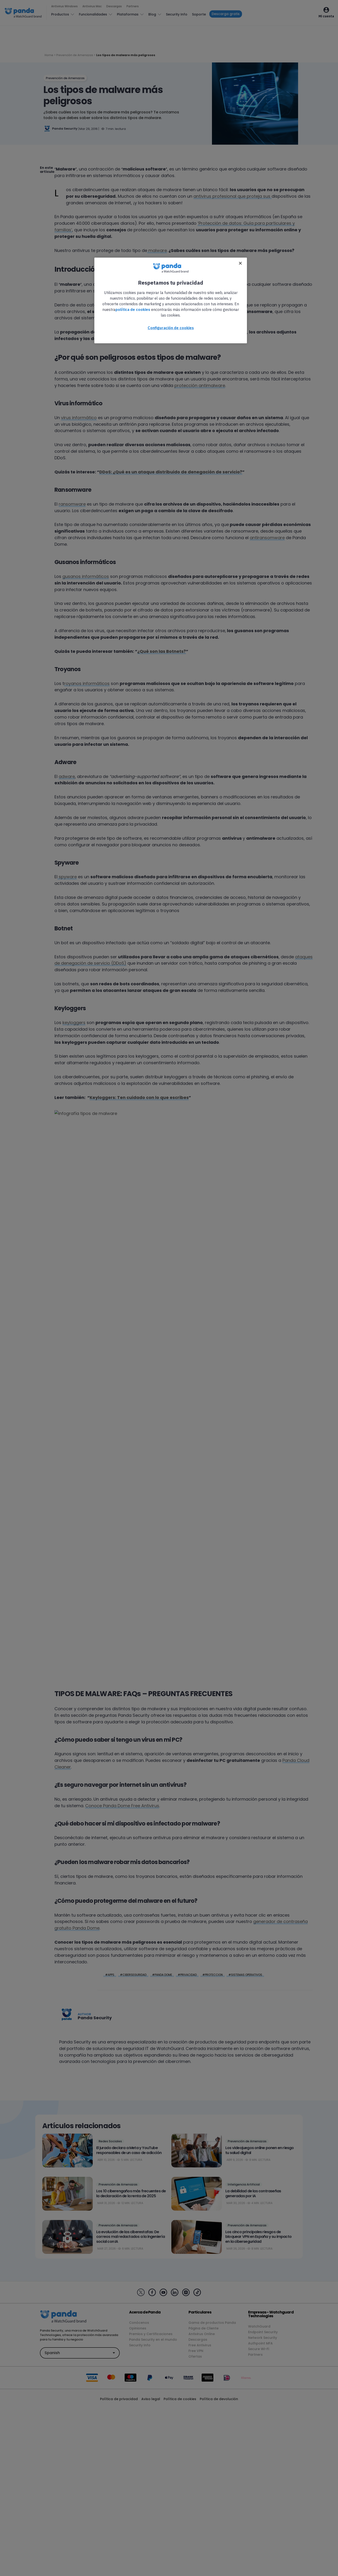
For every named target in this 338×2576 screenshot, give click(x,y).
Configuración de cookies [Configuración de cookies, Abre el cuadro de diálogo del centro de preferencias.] (171, 327)
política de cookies (132, 309)
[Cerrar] (240, 263)
